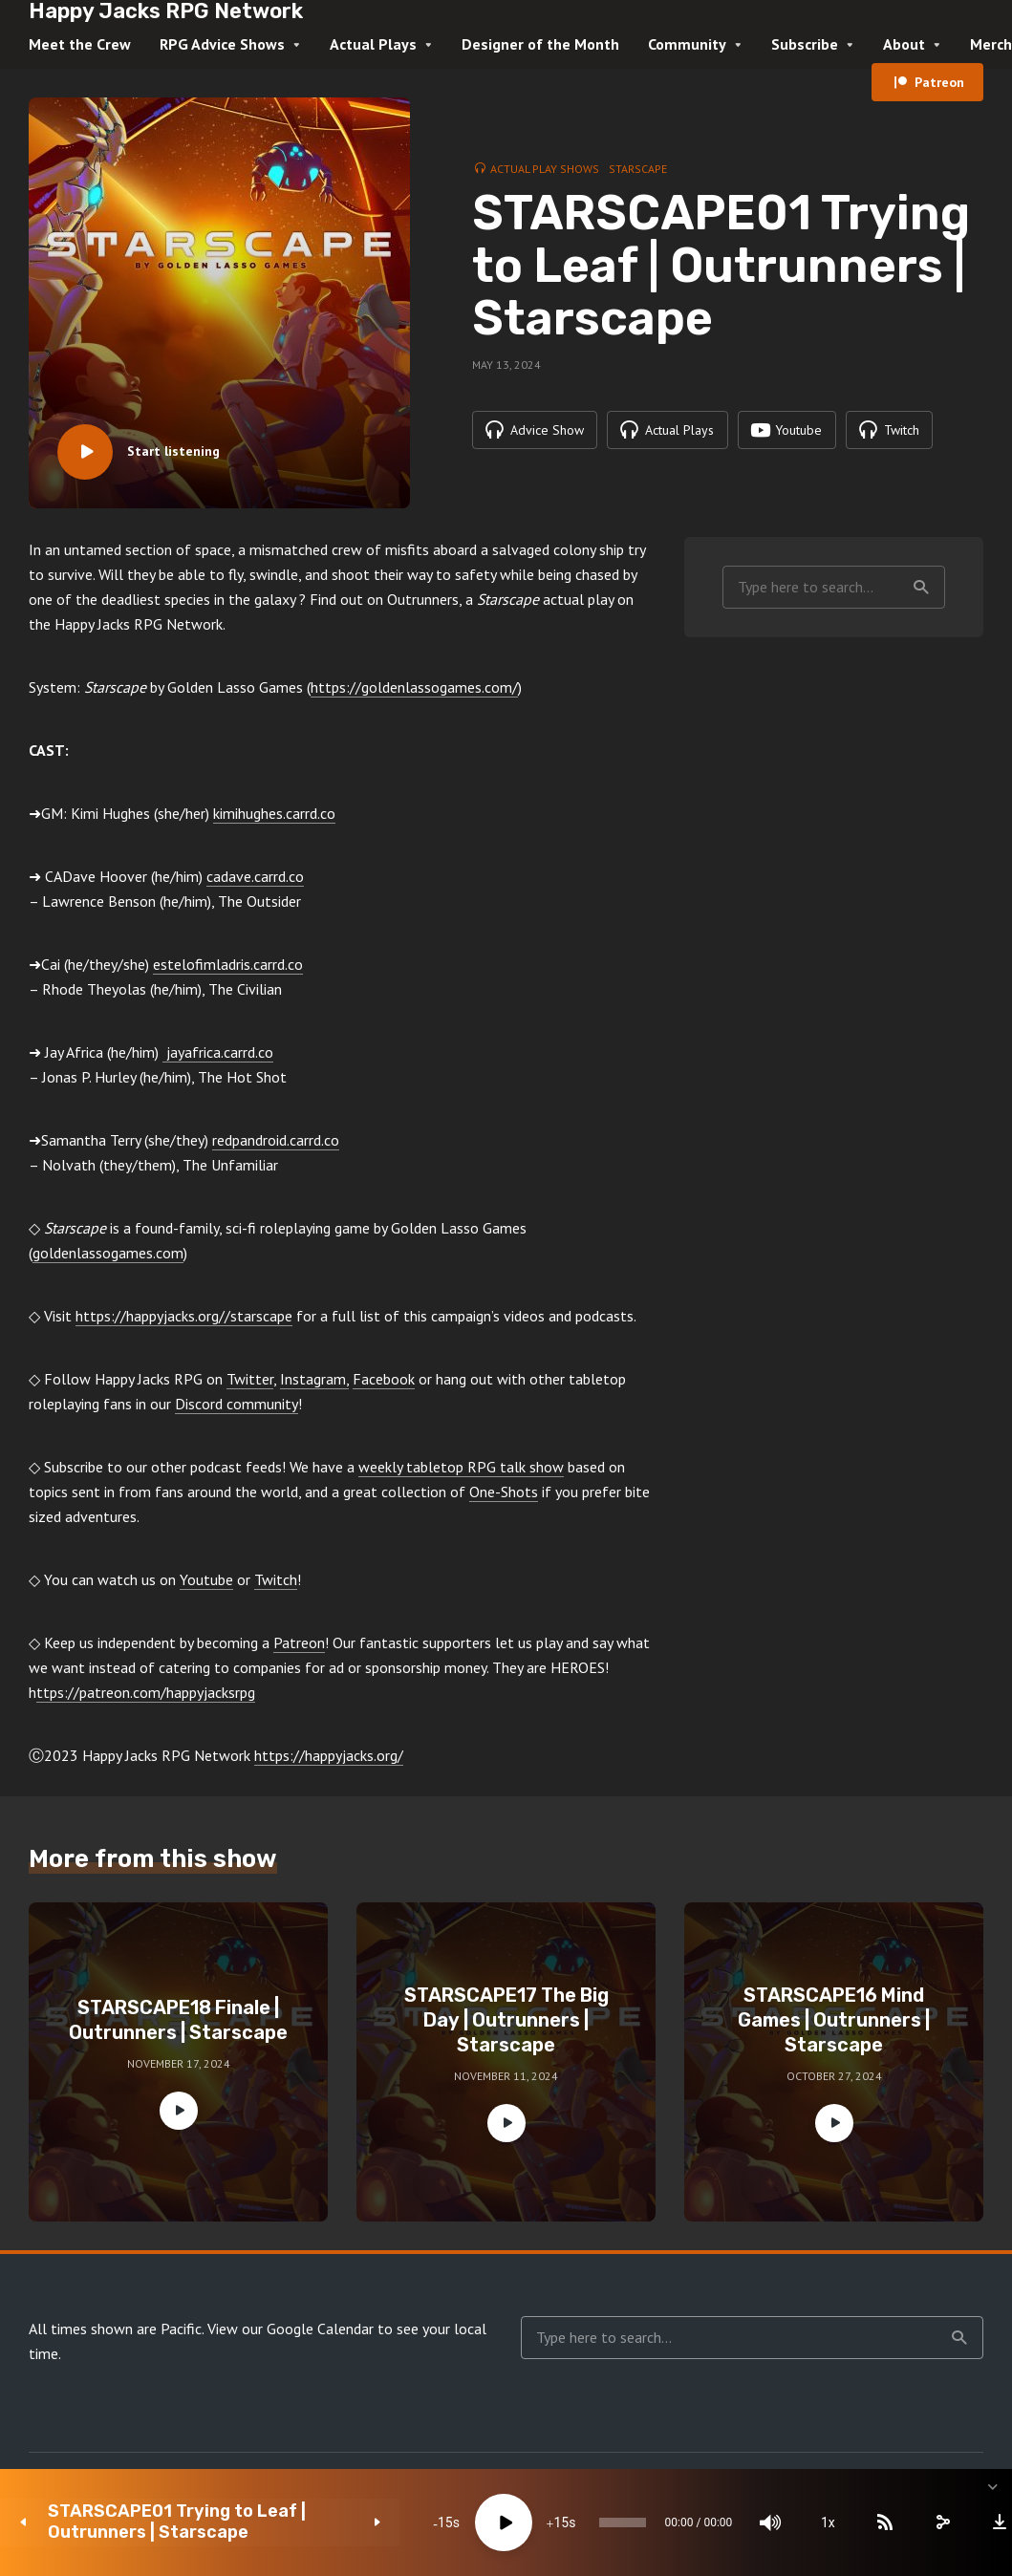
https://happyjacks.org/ (328, 1755)
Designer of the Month (540, 44)
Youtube (206, 1579)
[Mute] (735, 2522)
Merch (991, 44)
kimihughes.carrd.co (274, 813)
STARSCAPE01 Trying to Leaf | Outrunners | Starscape (172, 2522)
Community (687, 44)
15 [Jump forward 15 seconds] (491, 2522)
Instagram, (314, 1378)
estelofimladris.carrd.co (228, 964)
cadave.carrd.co (255, 876)
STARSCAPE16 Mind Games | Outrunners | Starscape (834, 2020)
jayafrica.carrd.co (217, 1052)
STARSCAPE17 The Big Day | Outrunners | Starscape (506, 2020)
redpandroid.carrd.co (275, 1139)
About (904, 44)
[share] (907, 2522)
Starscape (638, 168)
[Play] (434, 2522)
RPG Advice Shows (222, 44)
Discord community (236, 1403)
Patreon (939, 82)
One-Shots (503, 1491)
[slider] (570, 2522)
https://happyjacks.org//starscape (183, 1315)
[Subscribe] (849, 2522)
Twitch (275, 1579)
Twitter (249, 1378)
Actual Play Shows (544, 168)
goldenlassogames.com (107, 1252)
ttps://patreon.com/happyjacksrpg (145, 1692)
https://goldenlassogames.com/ (414, 687)
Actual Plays (373, 44)
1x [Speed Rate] (793, 2522)
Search (921, 587)
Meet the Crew (80, 44)
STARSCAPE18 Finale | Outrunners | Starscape (178, 2020)
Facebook (384, 1378)
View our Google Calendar (290, 2328)
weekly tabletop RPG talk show (461, 1466)
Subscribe (804, 44)
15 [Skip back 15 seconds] (374, 2522)
